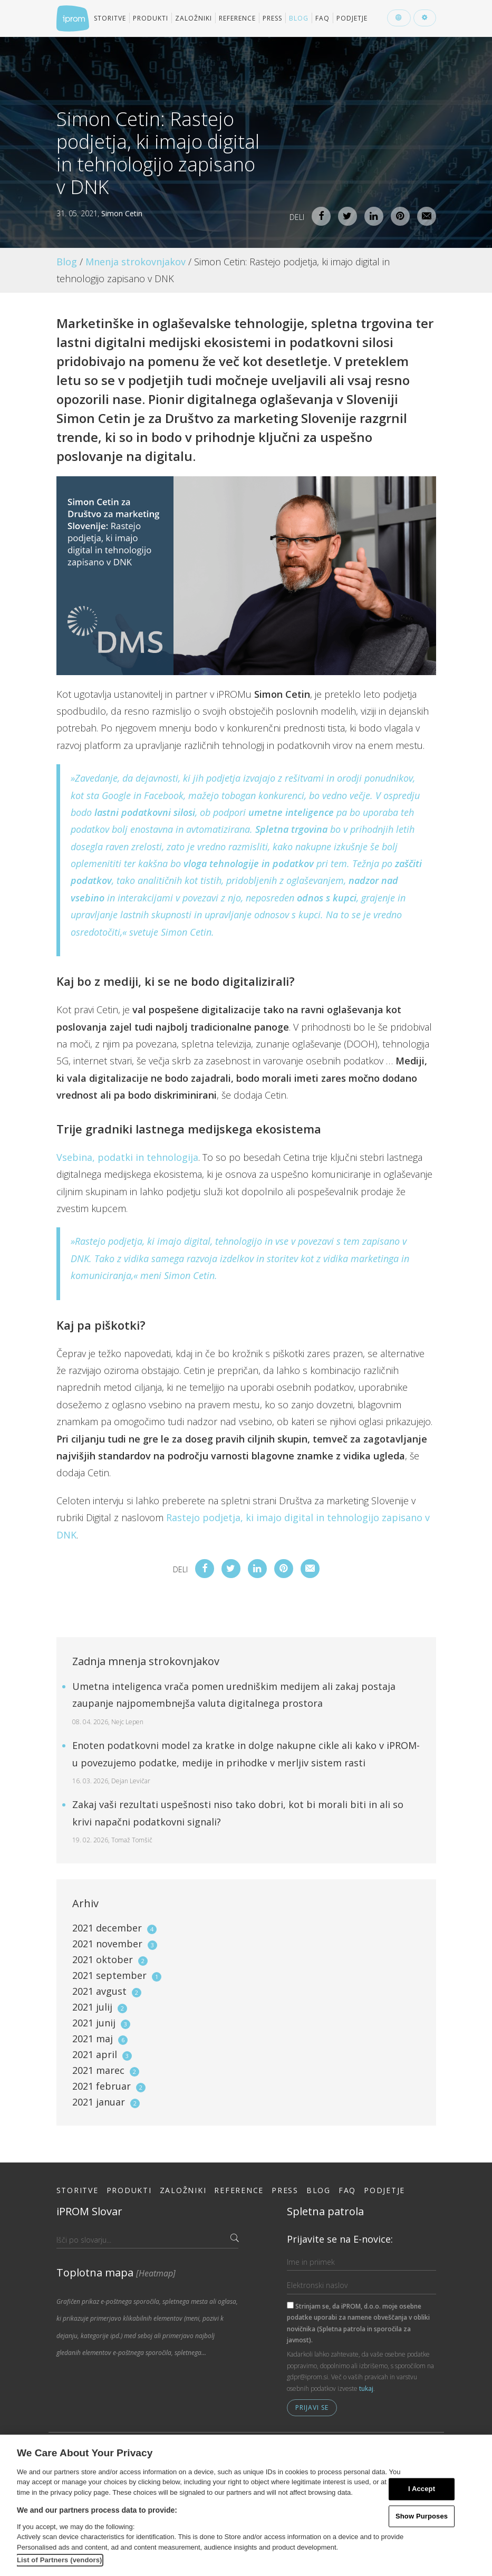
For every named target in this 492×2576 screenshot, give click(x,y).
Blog (298, 18)
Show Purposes (421, 2516)
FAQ (322, 18)
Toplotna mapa (116, 2272)
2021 (114, 1927)
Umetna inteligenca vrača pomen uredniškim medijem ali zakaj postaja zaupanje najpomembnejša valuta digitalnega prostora (233, 1703)
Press (272, 18)
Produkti (150, 18)
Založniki (193, 18)
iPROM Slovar (89, 2211)
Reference (237, 18)
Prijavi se (312, 2407)
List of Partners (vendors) (59, 2560)
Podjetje (352, 18)
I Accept (421, 2489)
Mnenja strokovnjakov (135, 261)
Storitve (110, 18)
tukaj (366, 2388)
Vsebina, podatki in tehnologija (127, 1157)
